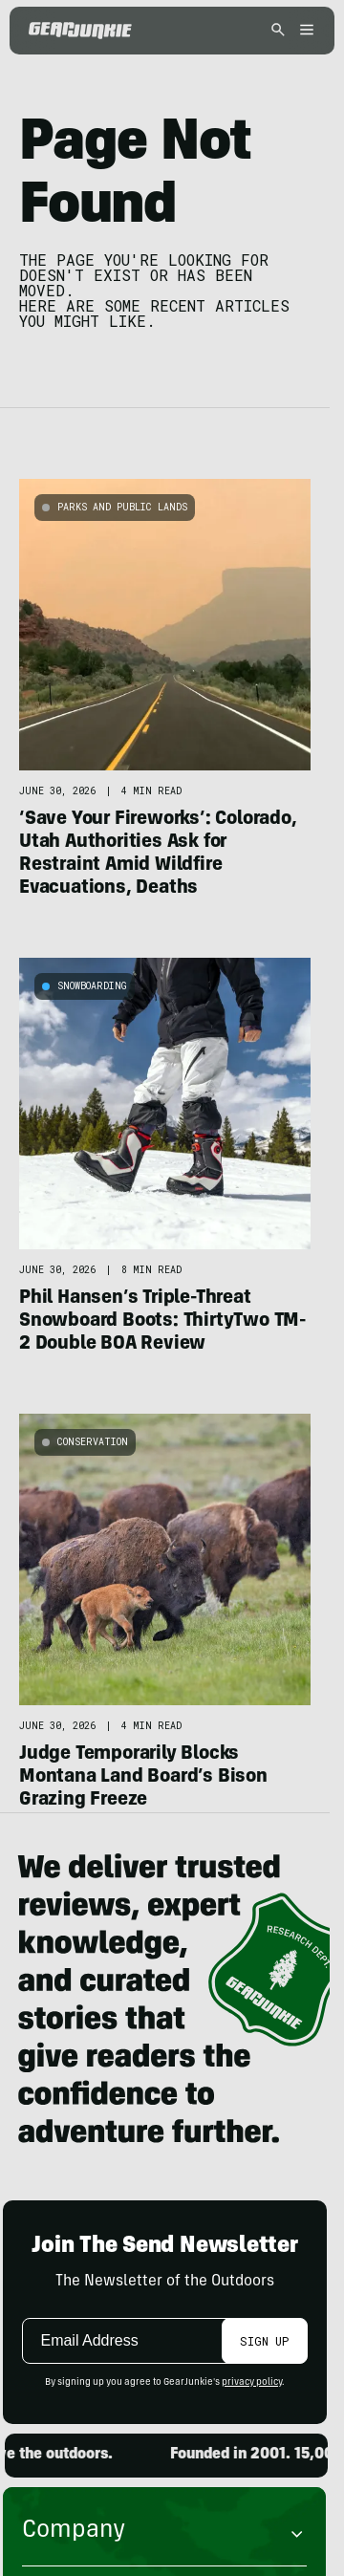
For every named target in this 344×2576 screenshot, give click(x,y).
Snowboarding (92, 986)
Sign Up (264, 2341)
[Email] (125, 2341)
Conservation (92, 1442)
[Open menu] (303, 31)
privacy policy (252, 2383)
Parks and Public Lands (122, 507)
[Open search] (278, 31)
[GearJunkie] (80, 30)
